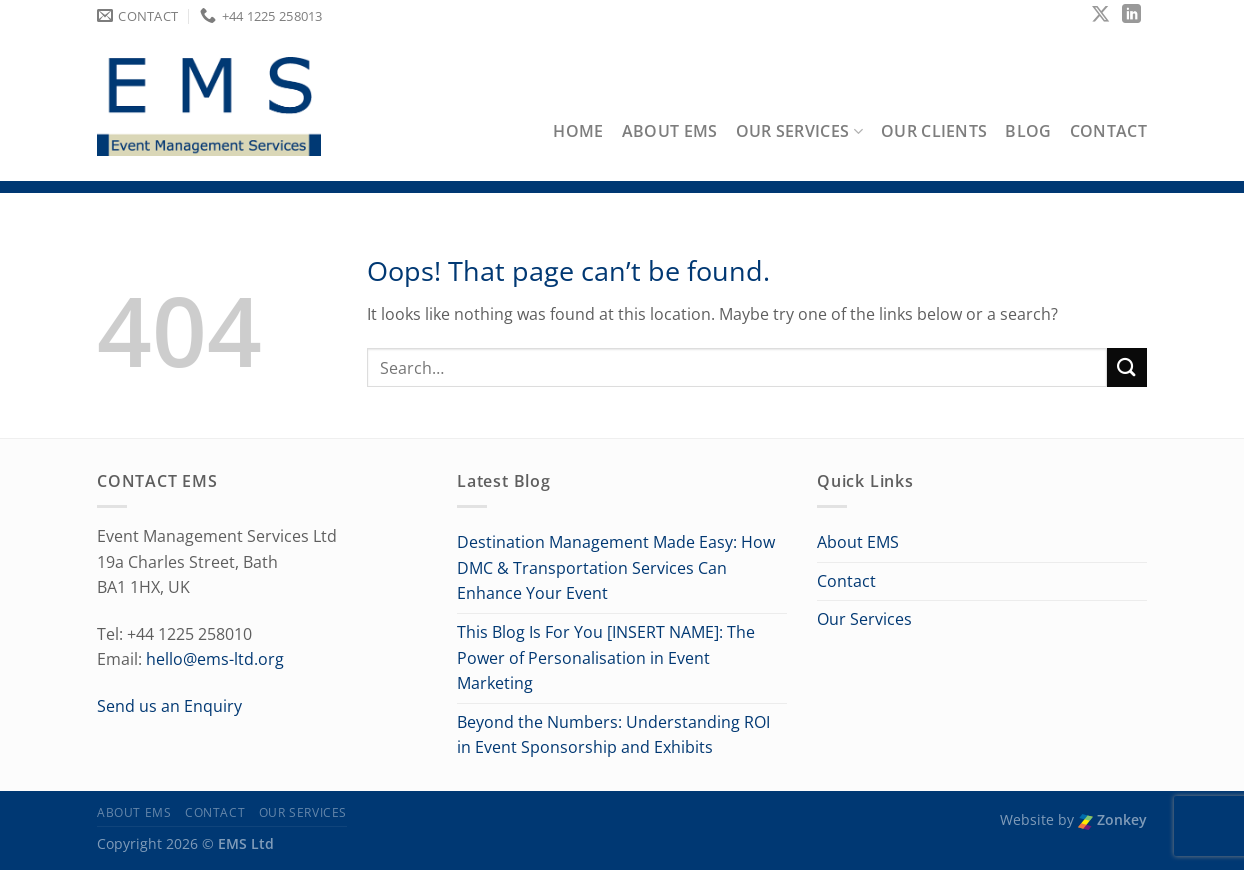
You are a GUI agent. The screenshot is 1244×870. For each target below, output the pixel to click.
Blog (1028, 131)
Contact (1108, 131)
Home (578, 131)
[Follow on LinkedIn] (1131, 15)
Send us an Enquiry (169, 706)
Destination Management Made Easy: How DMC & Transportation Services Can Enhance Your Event (616, 567)
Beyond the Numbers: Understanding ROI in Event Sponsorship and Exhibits (613, 735)
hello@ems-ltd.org (215, 659)
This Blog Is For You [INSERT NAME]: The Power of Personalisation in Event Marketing (606, 657)
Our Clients (934, 131)
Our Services (799, 131)
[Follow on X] (1100, 15)
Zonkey (1112, 819)
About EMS (670, 131)
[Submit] (1127, 367)
